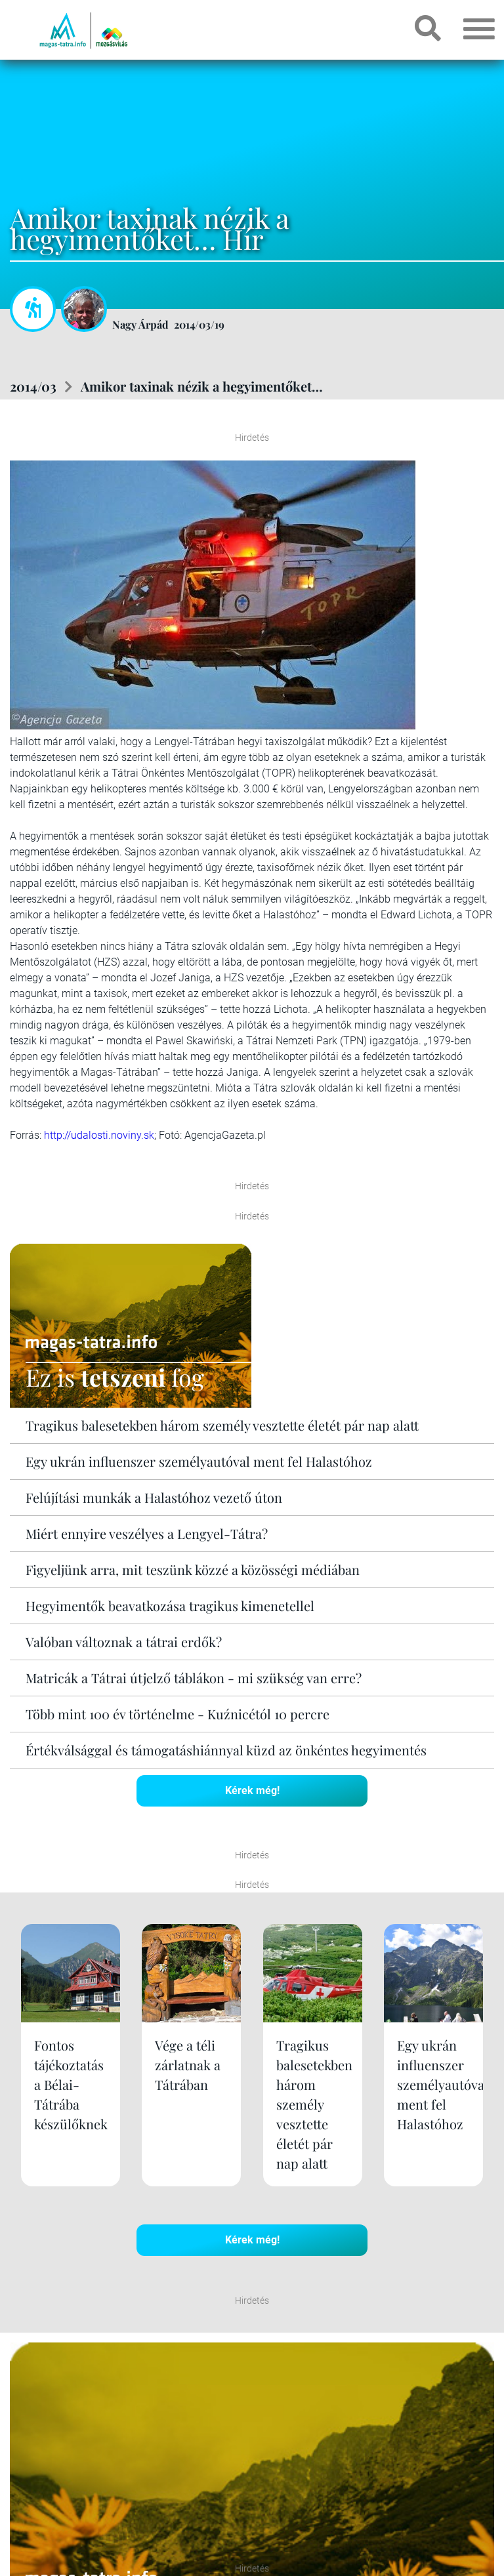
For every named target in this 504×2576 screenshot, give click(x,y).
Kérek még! (252, 1790)
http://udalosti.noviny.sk (99, 1135)
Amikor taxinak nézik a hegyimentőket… (202, 386)
